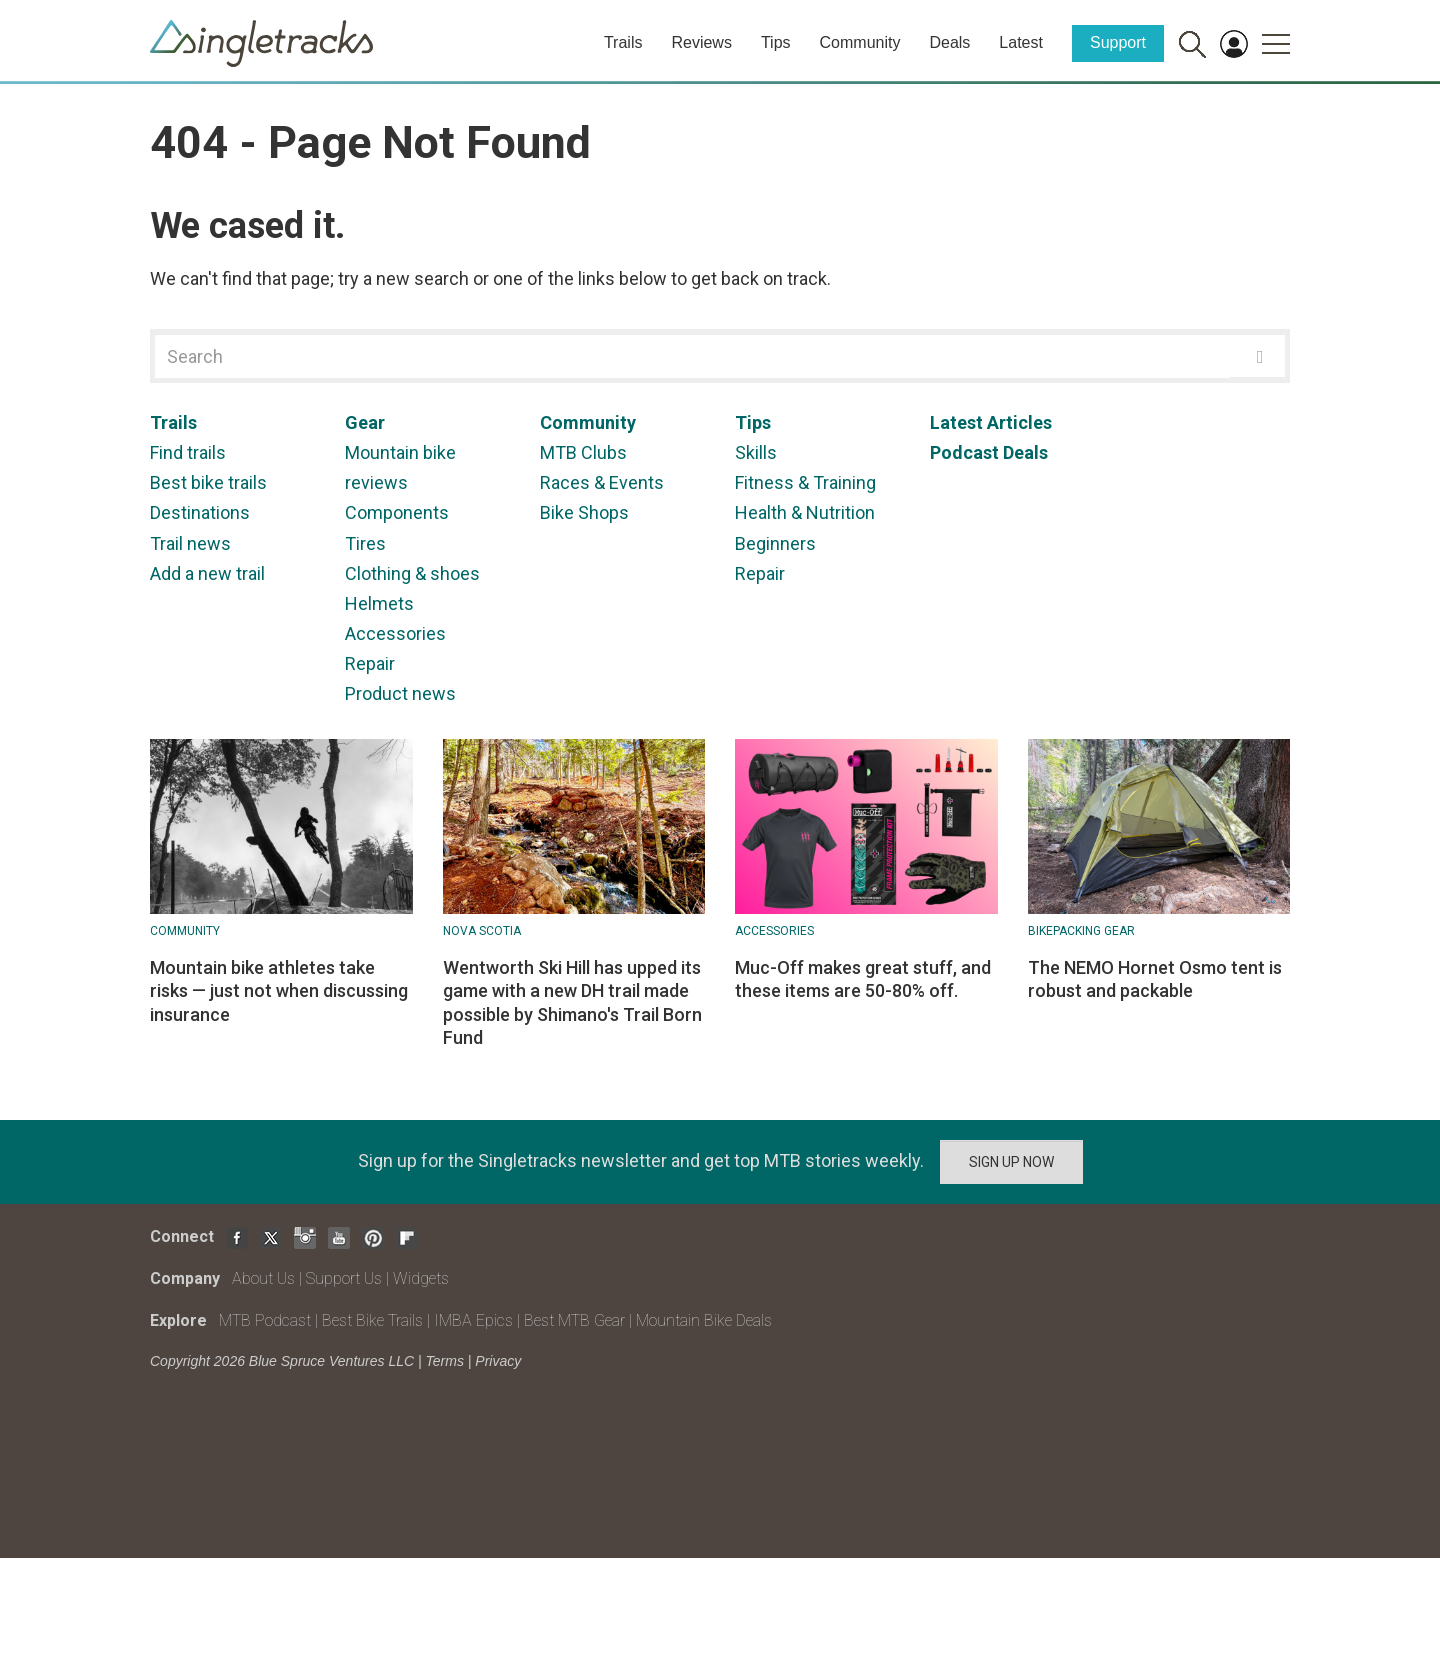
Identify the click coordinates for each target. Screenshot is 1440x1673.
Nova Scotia (482, 931)
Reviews (701, 42)
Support (1118, 42)
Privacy (498, 1361)
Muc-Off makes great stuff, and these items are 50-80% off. (863, 979)
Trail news (190, 543)
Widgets (421, 1278)
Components (397, 512)
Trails (623, 42)
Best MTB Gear (574, 1320)
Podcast (964, 452)
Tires (365, 543)
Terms (445, 1361)
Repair (370, 663)
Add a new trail (207, 573)
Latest (1021, 42)
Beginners (775, 543)
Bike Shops (584, 512)
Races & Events (602, 482)
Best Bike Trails (372, 1320)
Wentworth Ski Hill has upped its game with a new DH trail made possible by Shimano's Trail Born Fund (572, 1002)
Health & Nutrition (805, 512)
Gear (365, 422)
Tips (776, 42)
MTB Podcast (265, 1320)
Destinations (200, 512)
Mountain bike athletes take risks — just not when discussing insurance (279, 991)
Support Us (344, 1278)
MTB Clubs (583, 452)
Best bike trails (208, 482)
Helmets (379, 603)
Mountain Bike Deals (704, 1320)
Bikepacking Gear (1081, 931)
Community (860, 42)
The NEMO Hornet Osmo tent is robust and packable (1155, 979)
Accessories (395, 633)
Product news (400, 693)
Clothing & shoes (412, 573)
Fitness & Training (805, 482)
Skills (756, 452)
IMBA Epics (473, 1320)
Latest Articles (991, 422)
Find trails (188, 452)
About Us (263, 1278)
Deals (949, 42)
